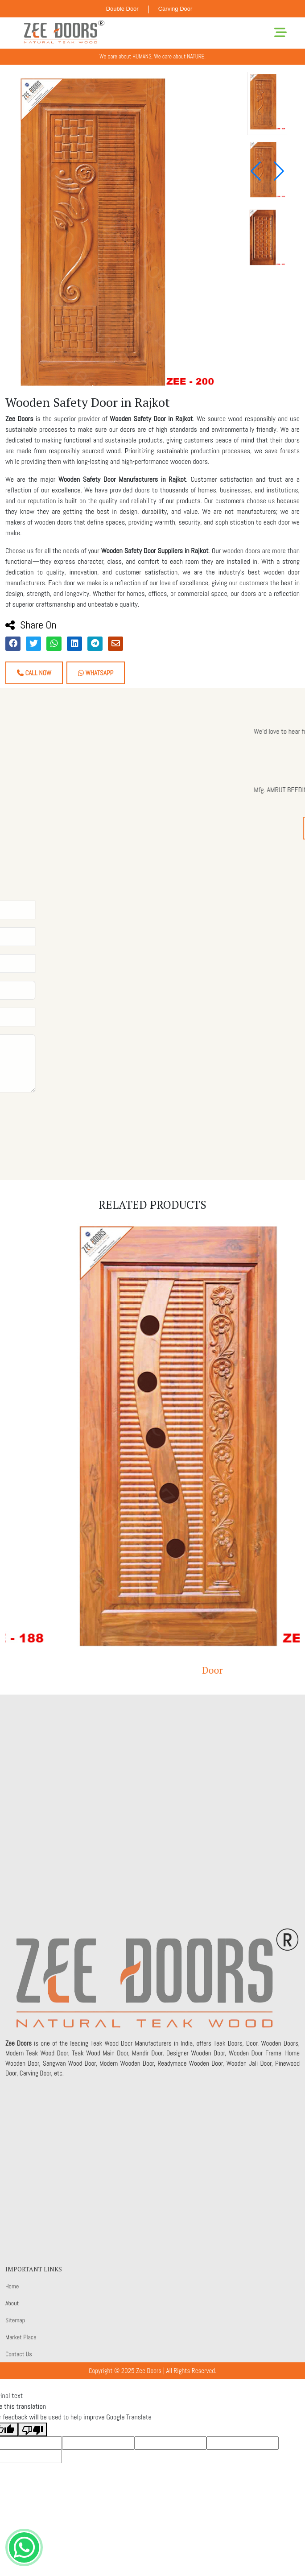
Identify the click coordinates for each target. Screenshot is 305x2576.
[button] (279, 171)
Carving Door (175, 8)
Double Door (122, 8)
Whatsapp (95, 673)
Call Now (34, 673)
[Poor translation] (32, 2429)
